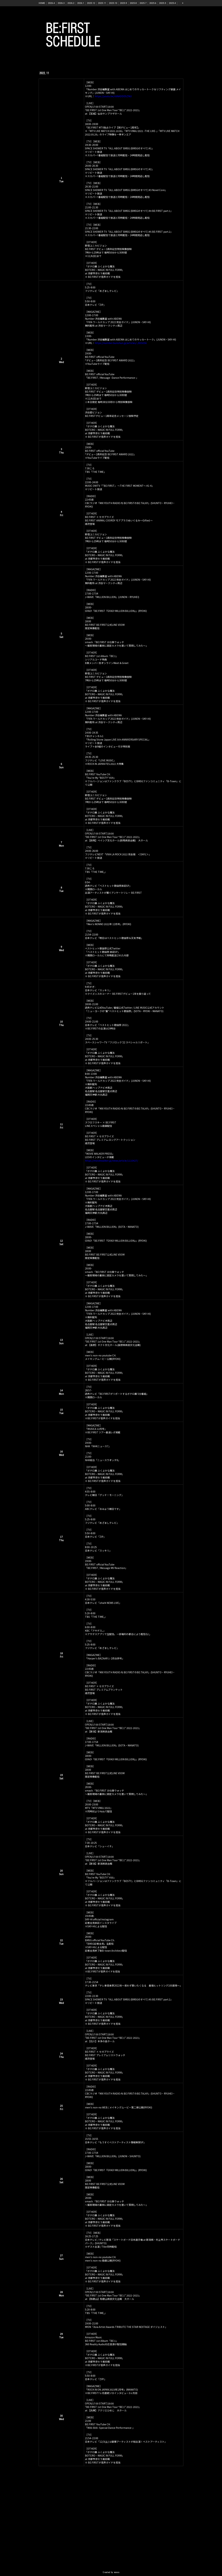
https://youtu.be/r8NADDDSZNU (113, 96)
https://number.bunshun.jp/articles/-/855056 (121, 343)
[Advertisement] (111, 2524)
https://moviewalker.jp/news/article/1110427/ (111, 1160)
